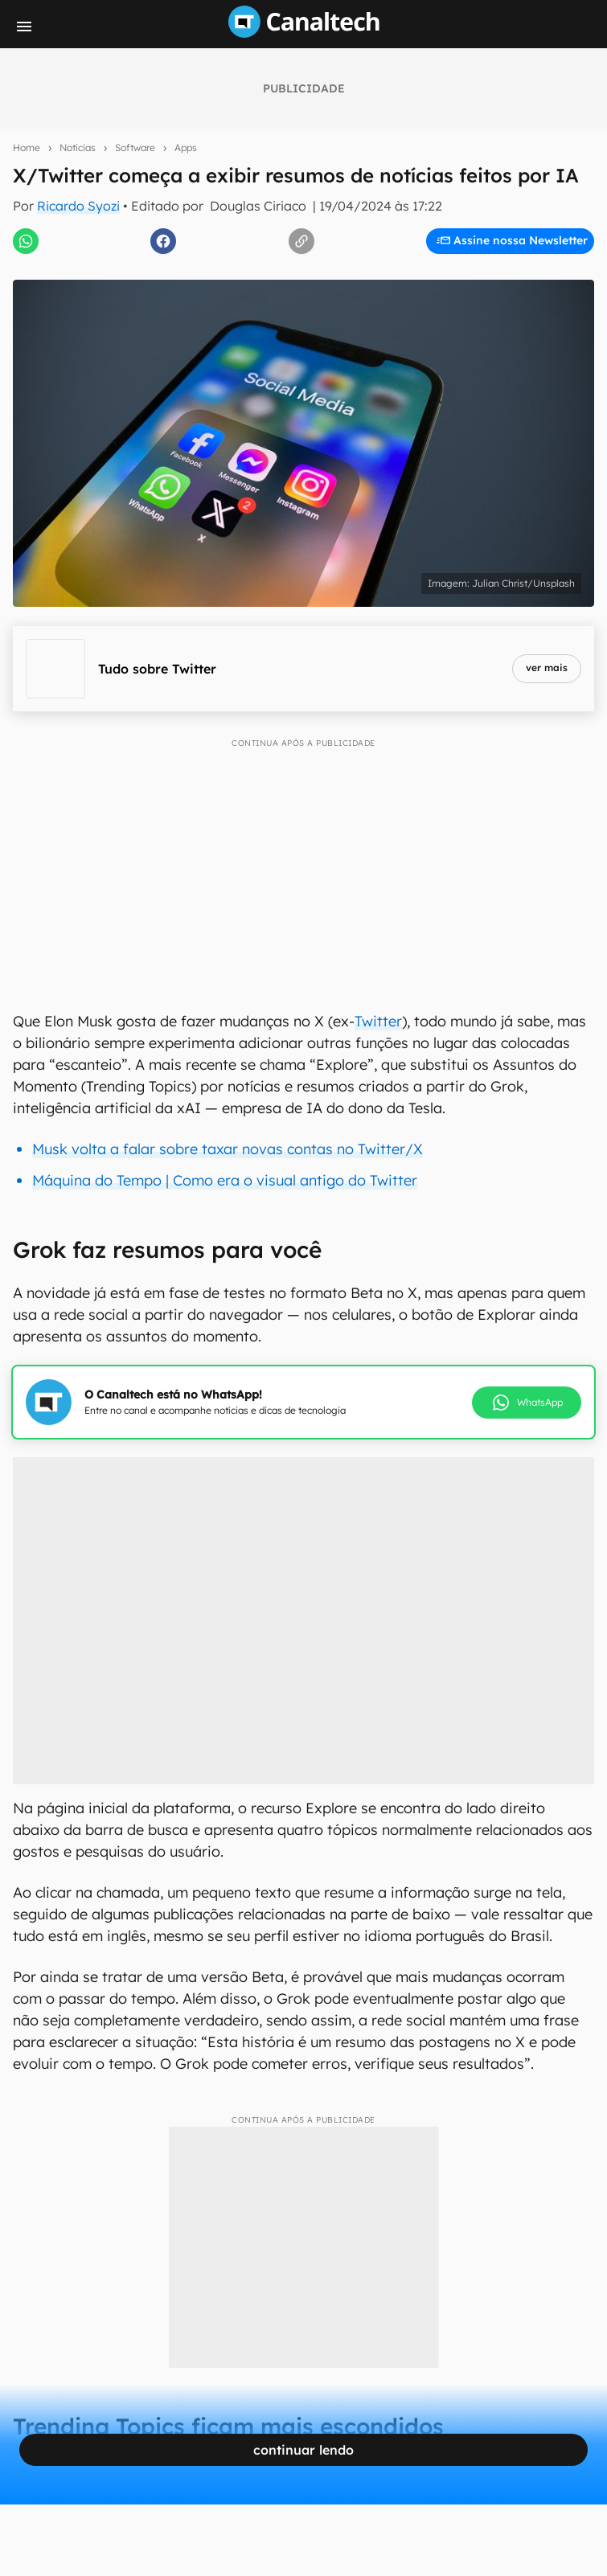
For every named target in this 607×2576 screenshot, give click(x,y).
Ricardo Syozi (78, 206)
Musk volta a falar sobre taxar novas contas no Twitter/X (227, 1149)
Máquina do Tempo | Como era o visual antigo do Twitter (224, 1180)
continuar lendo (303, 2450)
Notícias (77, 147)
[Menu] (24, 26)
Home (26, 147)
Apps (185, 147)
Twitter (378, 1021)
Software (135, 147)
